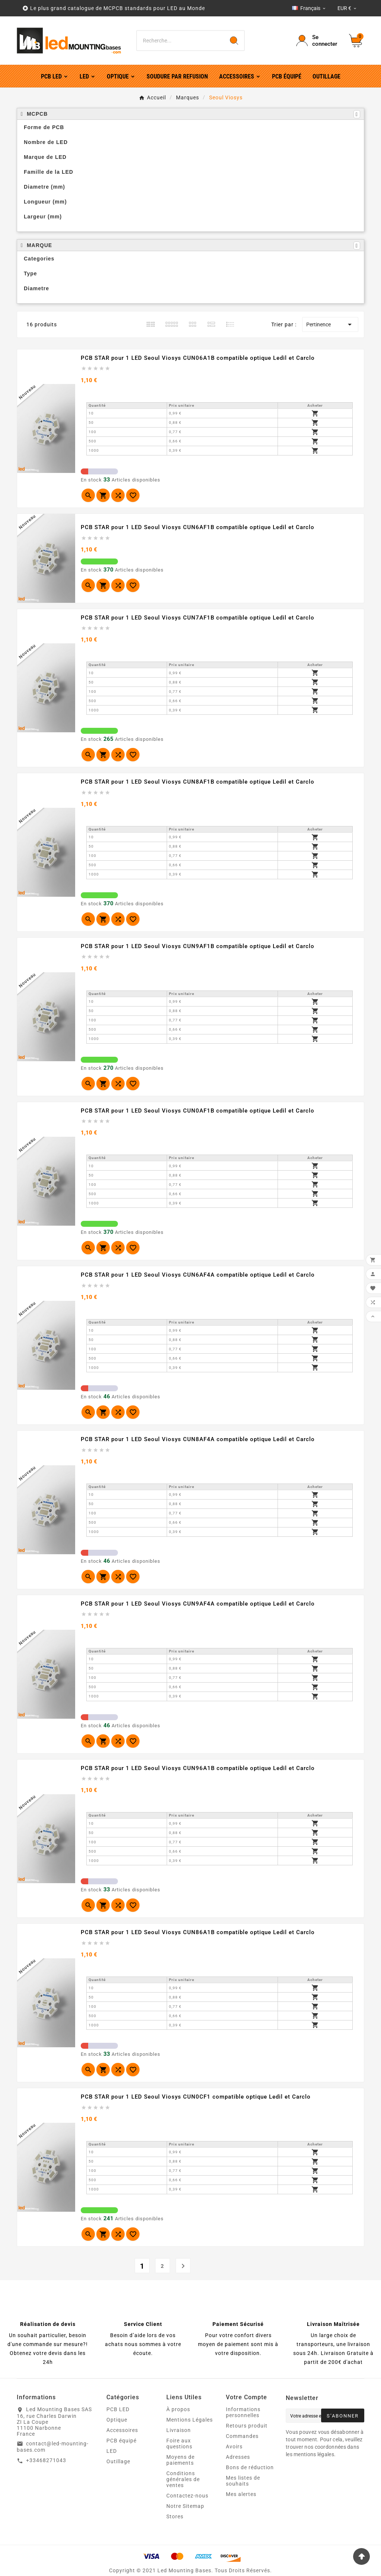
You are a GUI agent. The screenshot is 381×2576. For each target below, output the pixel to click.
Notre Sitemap (185, 2506)
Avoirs (234, 2446)
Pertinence (330, 324)
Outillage (118, 2461)
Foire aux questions (179, 2443)
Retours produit (247, 2426)
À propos (178, 2409)
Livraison (178, 2430)
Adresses (238, 2457)
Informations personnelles (243, 2412)
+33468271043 (46, 2460)
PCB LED (117, 2409)
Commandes (242, 2436)
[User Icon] (318, 40)
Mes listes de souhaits (243, 2481)
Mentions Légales (189, 2420)
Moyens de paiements (180, 2460)
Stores (174, 2516)
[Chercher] (180, 40)
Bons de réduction (250, 2467)
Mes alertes (241, 2494)
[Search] (234, 40)
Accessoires (122, 2430)
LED (111, 2451)
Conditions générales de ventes (183, 2479)
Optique (116, 2420)
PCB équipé (121, 2441)
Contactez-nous (187, 2496)
